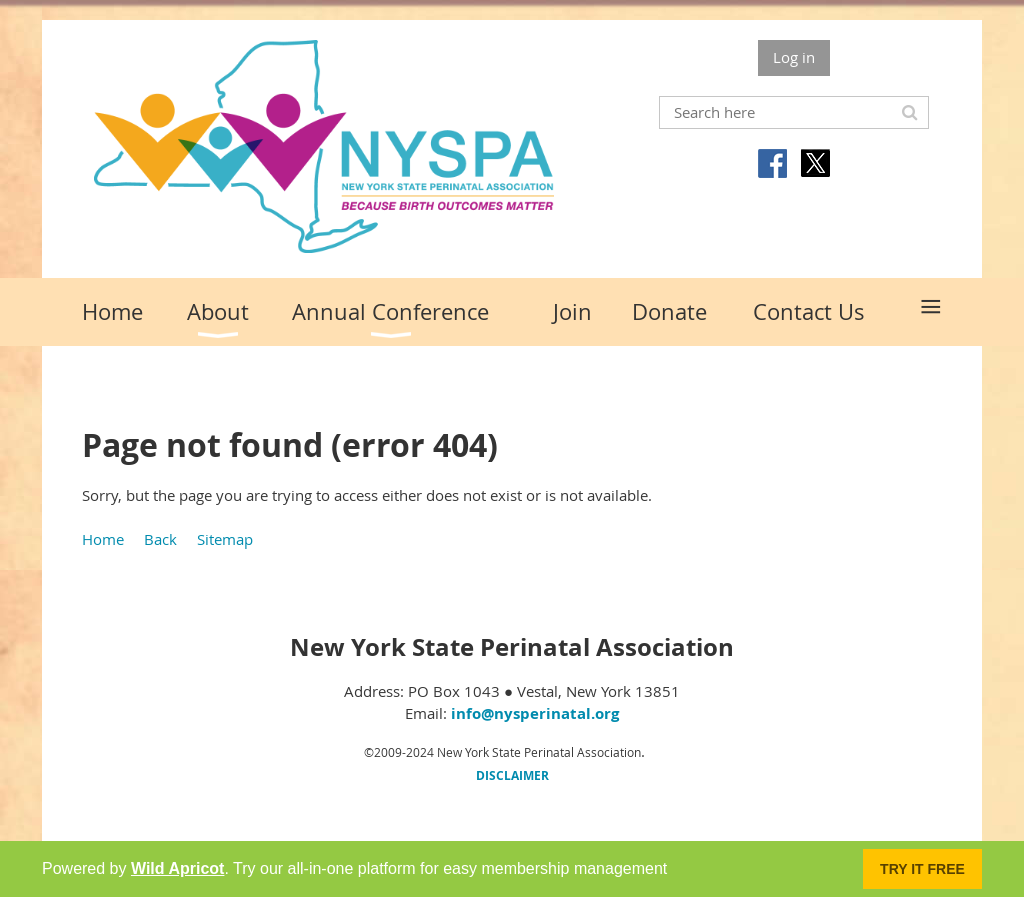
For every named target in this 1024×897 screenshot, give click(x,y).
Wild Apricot (177, 868)
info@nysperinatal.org (535, 713)
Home (103, 539)
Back (160, 539)
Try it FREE (922, 869)
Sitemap (225, 539)
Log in (794, 57)
